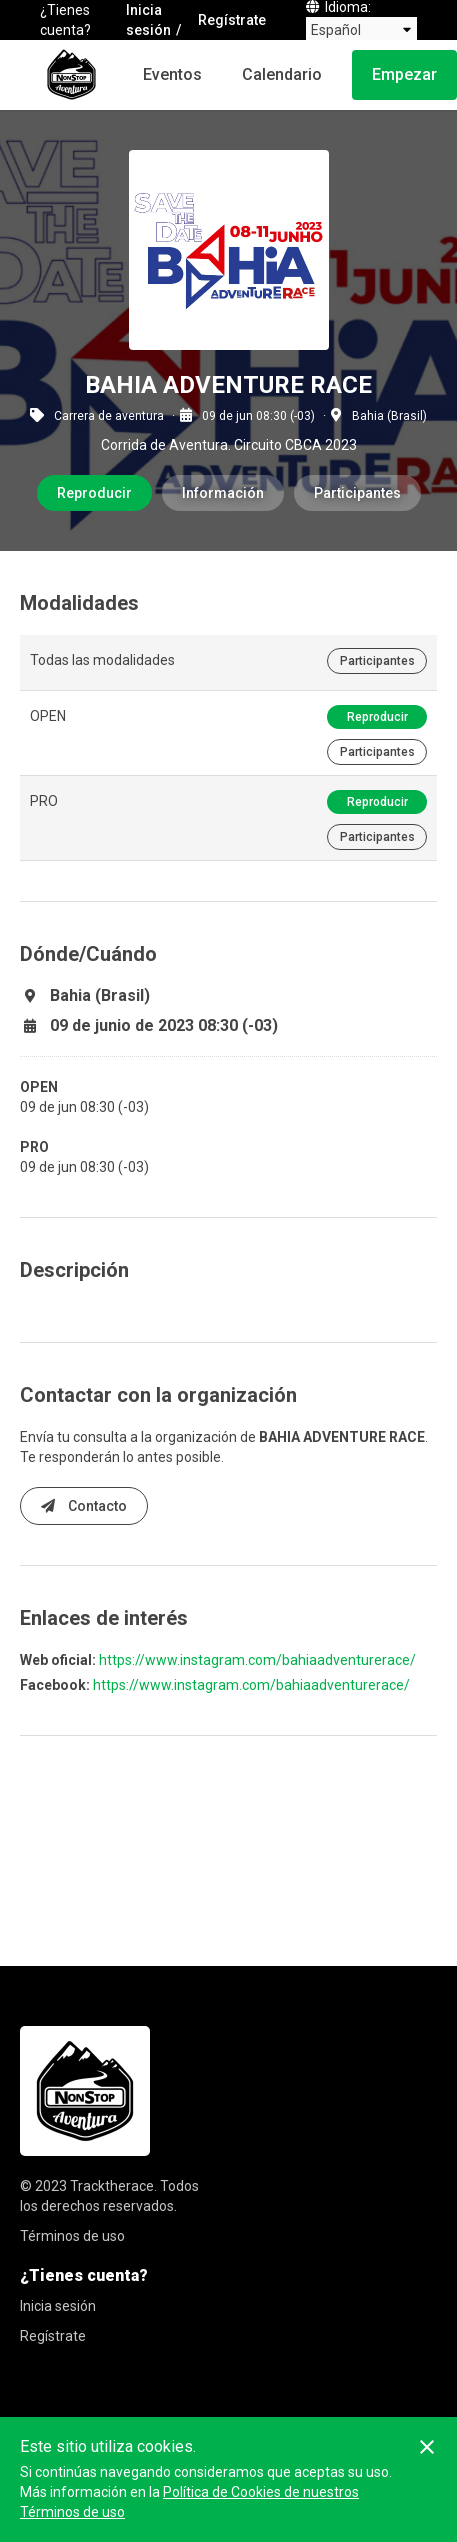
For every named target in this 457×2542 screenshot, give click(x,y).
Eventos (172, 74)
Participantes (357, 493)
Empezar (404, 74)
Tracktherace (112, 2186)
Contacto (84, 1506)
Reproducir (94, 493)
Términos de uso (72, 2236)
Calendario (282, 74)
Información (223, 493)
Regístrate (232, 20)
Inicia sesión (148, 20)
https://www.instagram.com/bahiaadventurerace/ (257, 1660)
